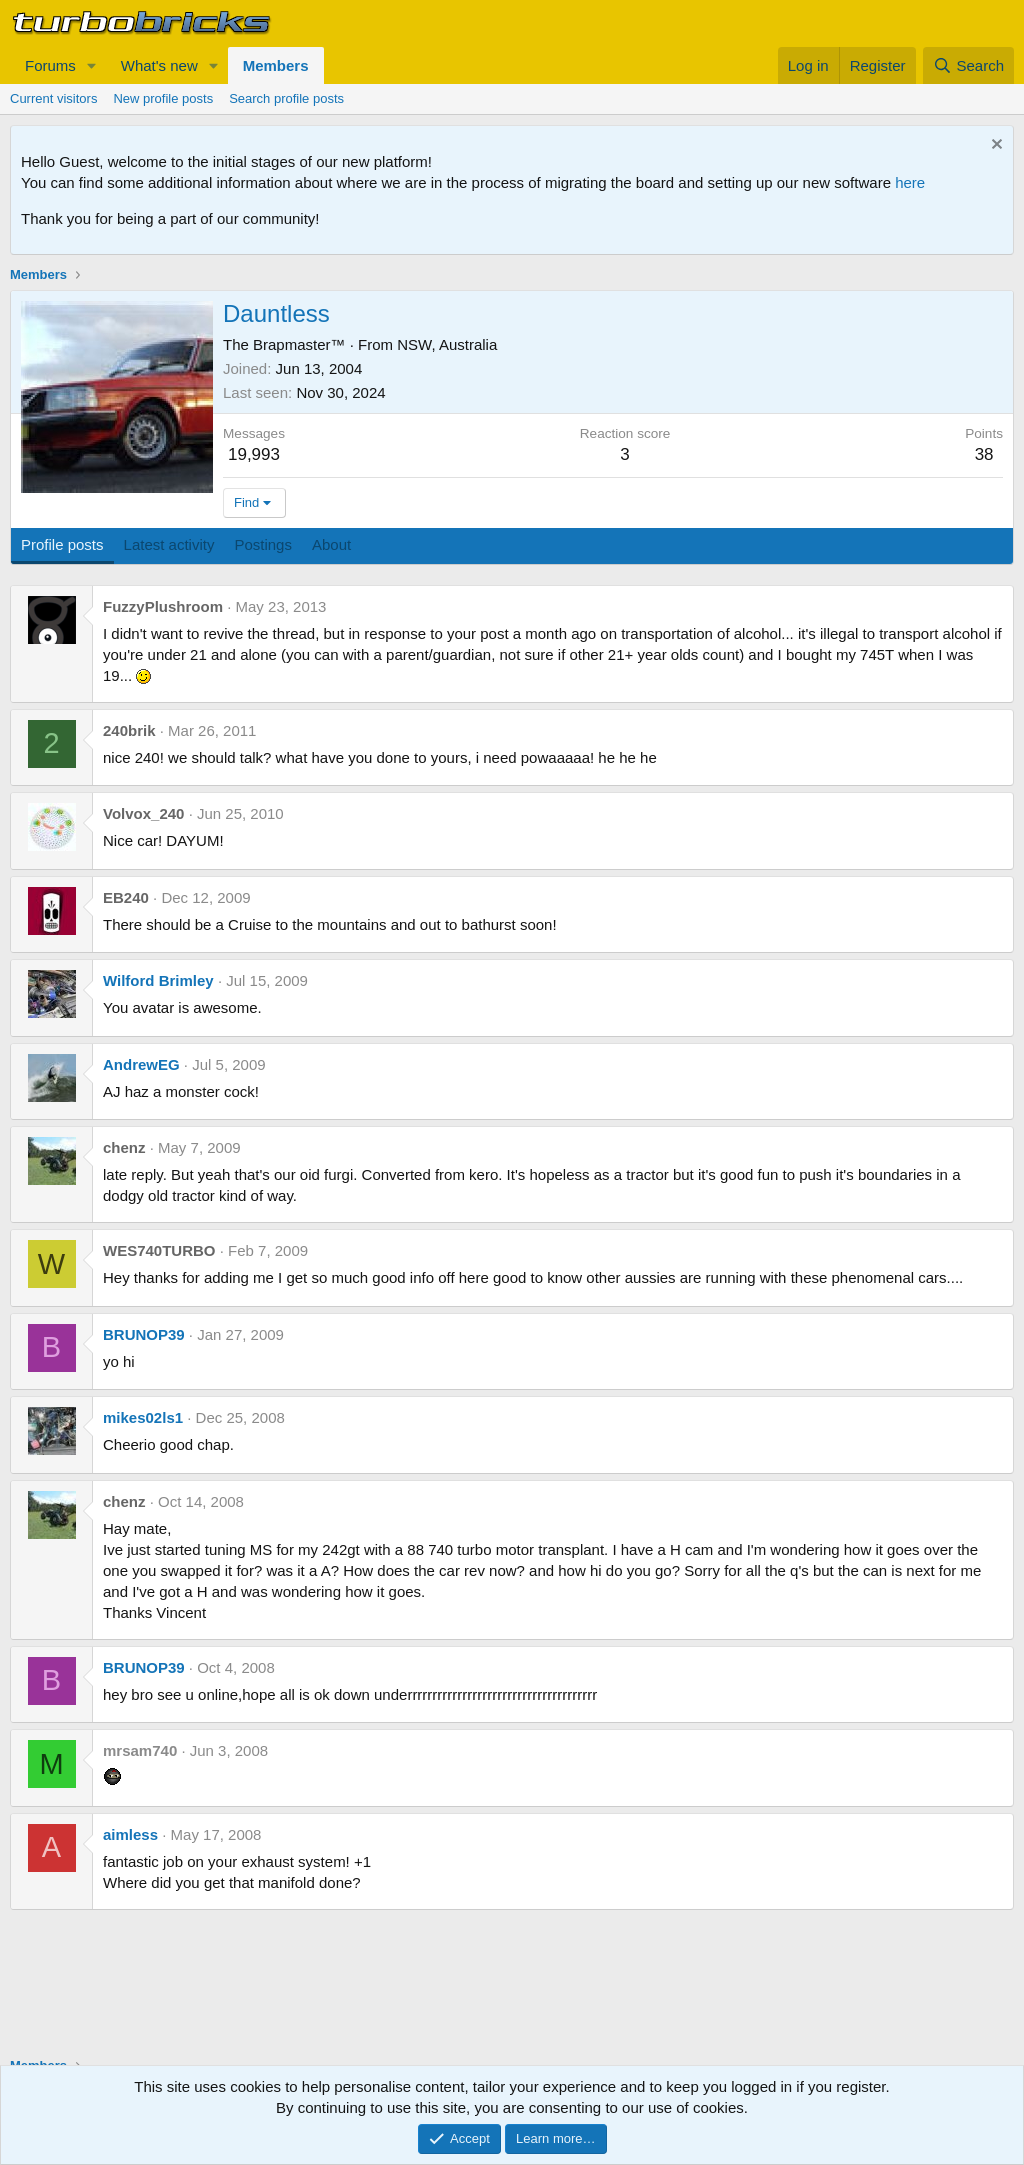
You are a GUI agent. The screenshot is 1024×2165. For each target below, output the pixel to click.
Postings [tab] (263, 544)
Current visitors (53, 98)
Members (276, 65)
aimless (130, 1834)
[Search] (968, 65)
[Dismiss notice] (994, 146)
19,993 (254, 454)
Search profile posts (286, 98)
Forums (50, 65)
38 (984, 454)
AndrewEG (141, 1064)
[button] (92, 65)
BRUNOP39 (144, 1334)
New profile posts (163, 98)
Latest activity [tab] (169, 544)
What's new (159, 65)
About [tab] (331, 544)
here (910, 182)
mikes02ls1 (143, 1417)
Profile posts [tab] (62, 544)
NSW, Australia (447, 344)
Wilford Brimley (158, 980)
